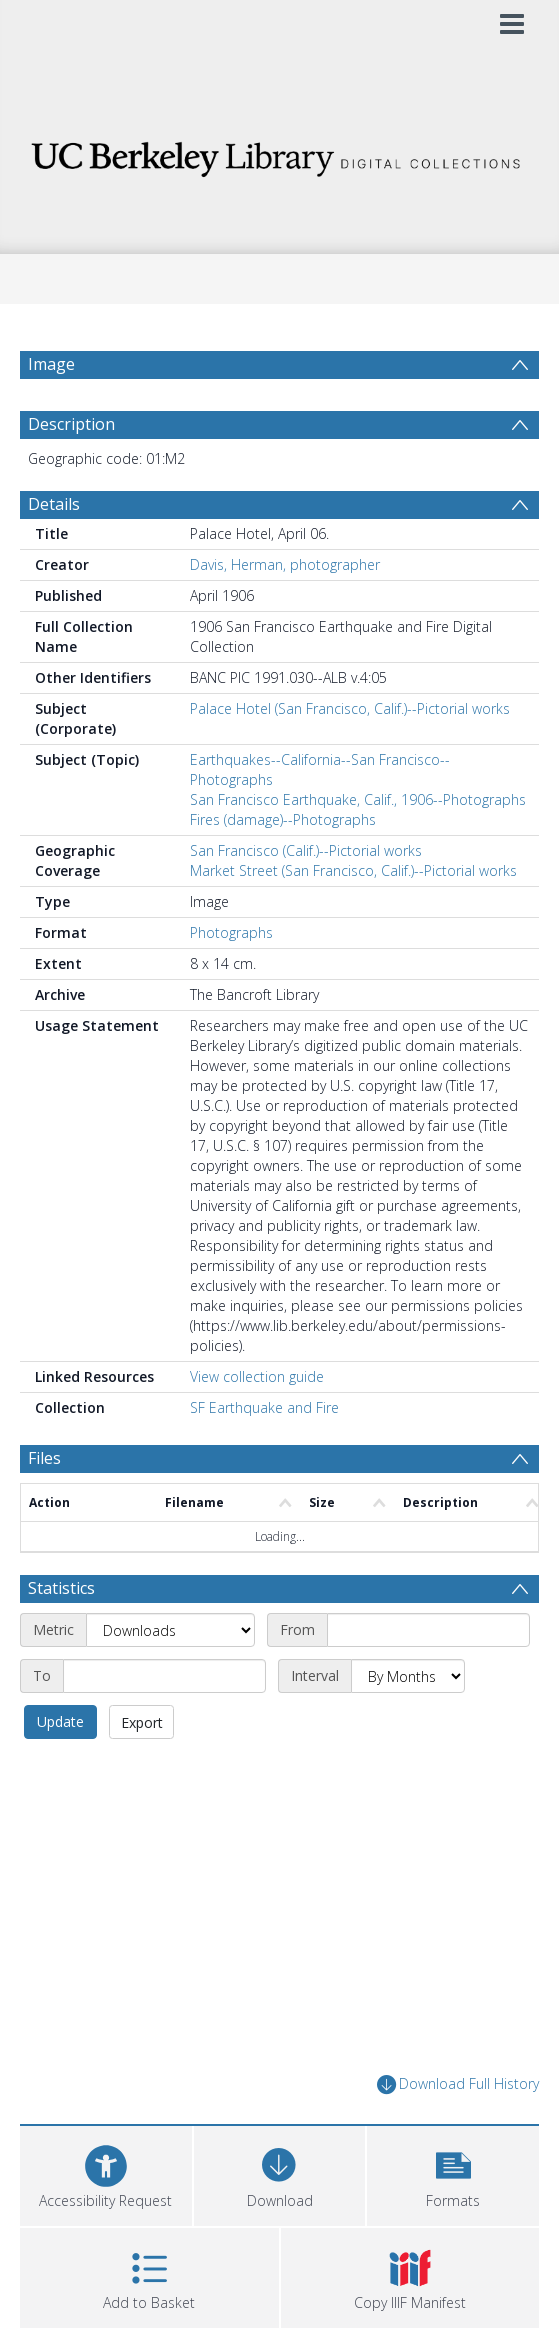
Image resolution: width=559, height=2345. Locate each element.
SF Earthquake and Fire (264, 1407)
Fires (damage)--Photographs (283, 819)
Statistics (61, 1588)
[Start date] (428, 1630)
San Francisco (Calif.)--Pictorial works (306, 850)
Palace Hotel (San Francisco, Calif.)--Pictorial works (350, 708)
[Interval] (408, 1676)
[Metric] (170, 1630)
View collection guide (257, 1376)
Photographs (231, 932)
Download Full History (458, 2084)
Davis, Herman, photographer (285, 564)
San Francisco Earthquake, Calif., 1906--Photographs (358, 799)
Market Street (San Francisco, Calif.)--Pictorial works (353, 870)
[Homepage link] (279, 153)
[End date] (164, 1676)
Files (44, 1458)
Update (60, 1721)
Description (71, 424)
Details (54, 504)
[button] (453, 2173)
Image (51, 364)
